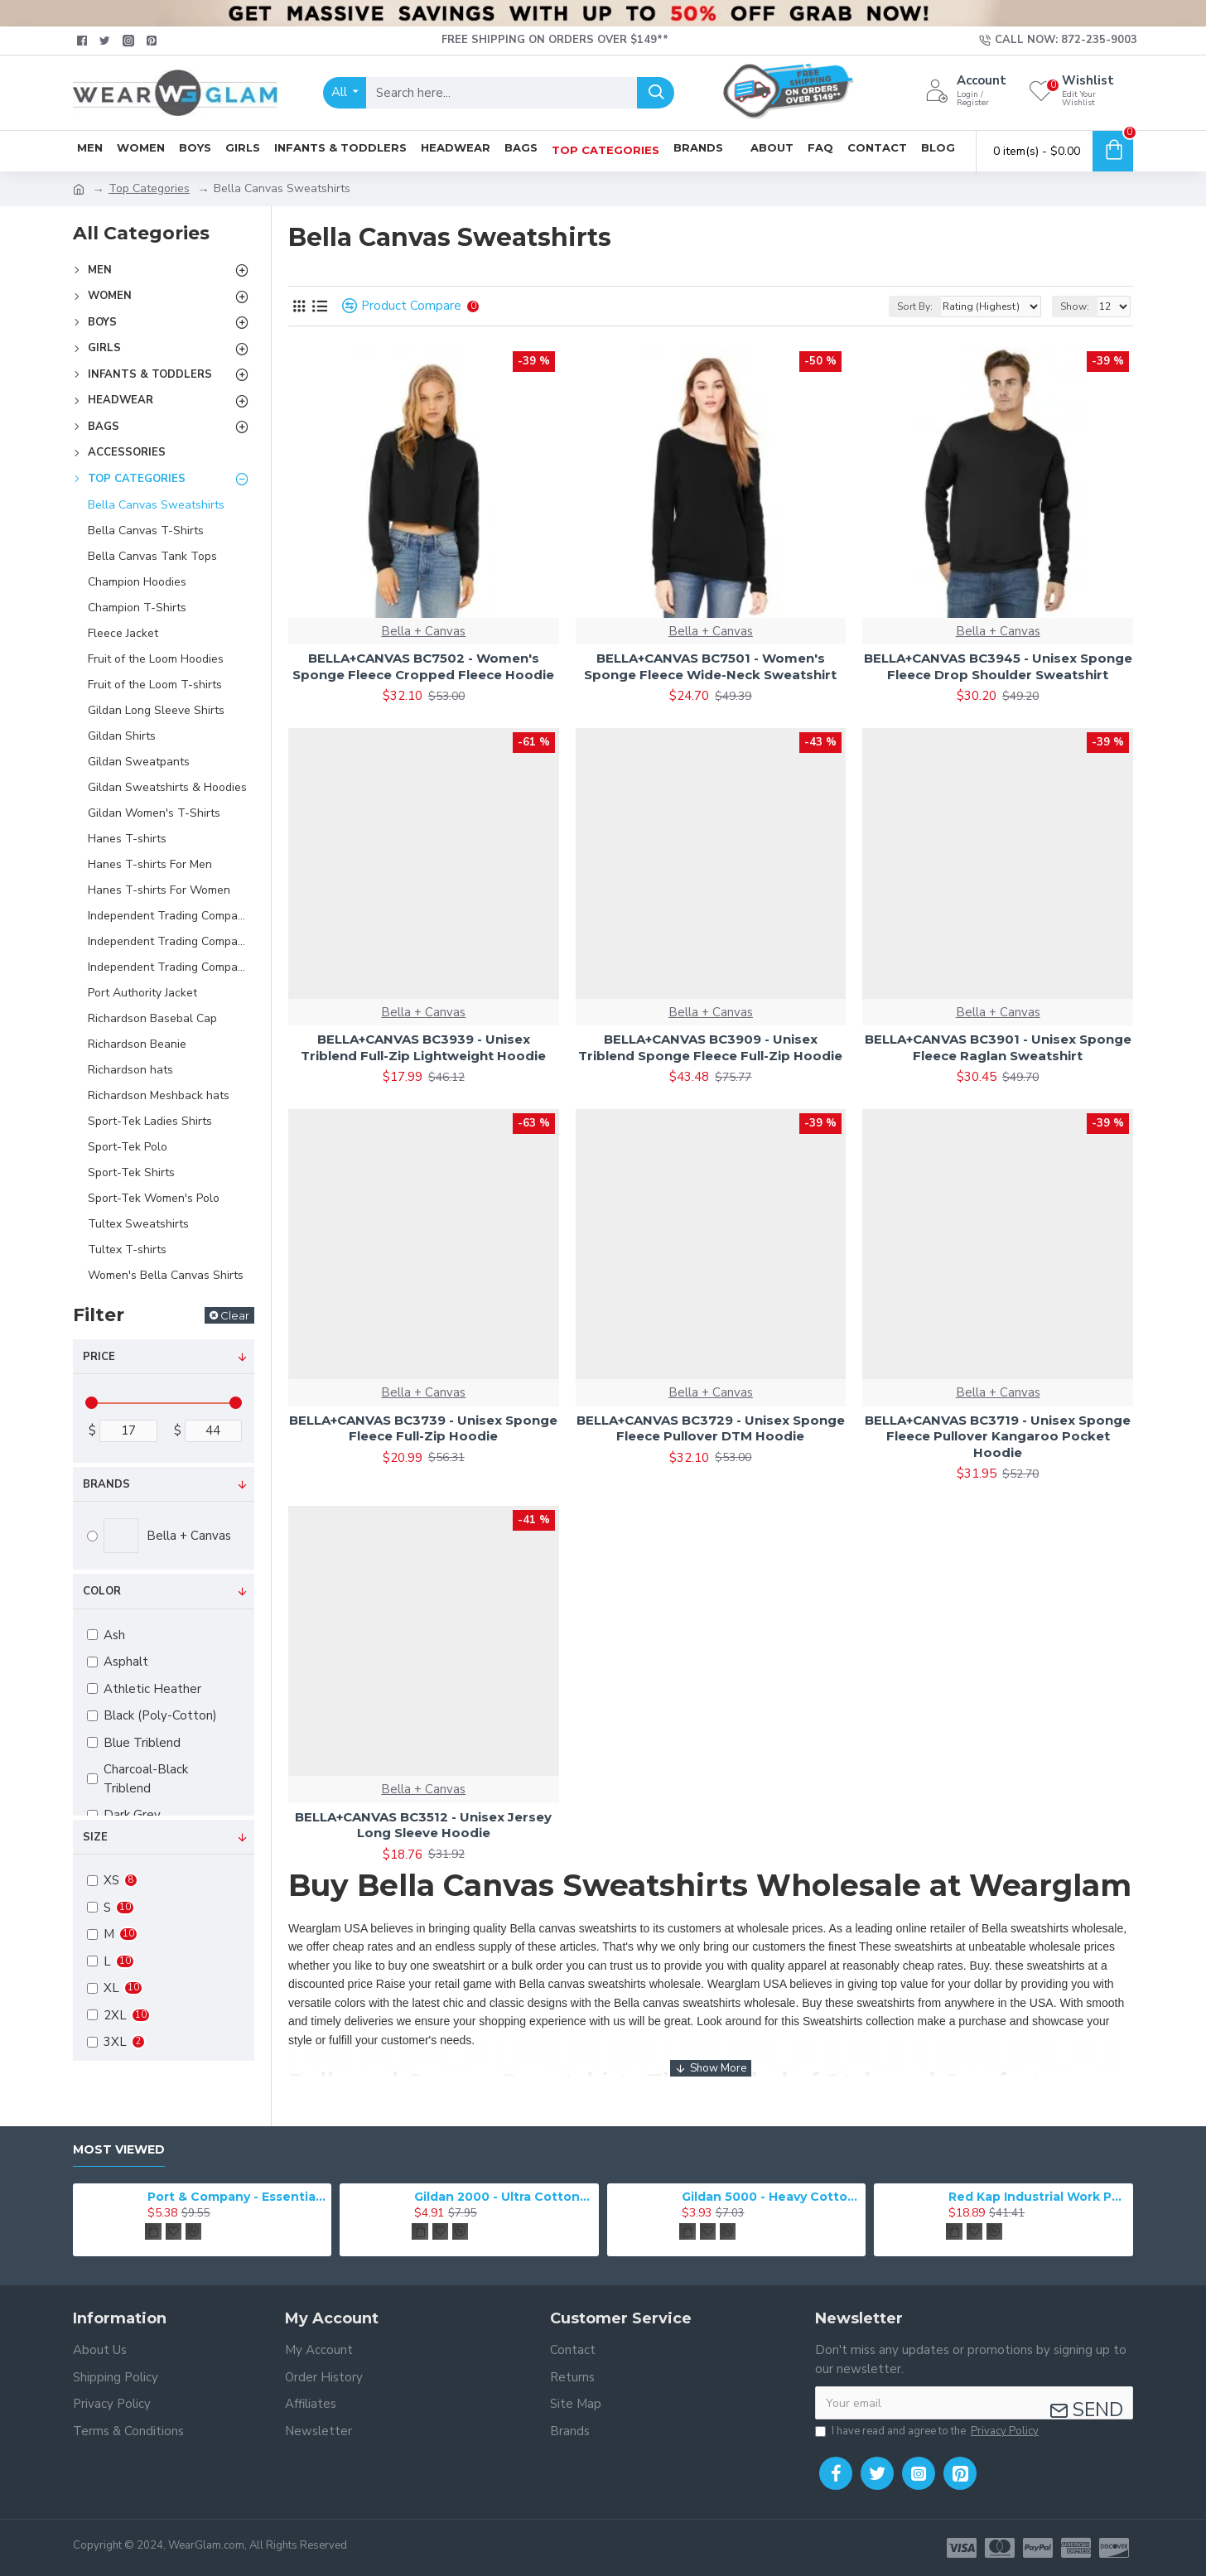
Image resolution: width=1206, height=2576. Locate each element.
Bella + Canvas (423, 631)
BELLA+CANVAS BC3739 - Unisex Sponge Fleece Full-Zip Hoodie (423, 1428)
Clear (234, 1315)
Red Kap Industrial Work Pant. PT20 (1037, 2196)
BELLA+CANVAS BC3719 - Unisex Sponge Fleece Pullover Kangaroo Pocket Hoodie (998, 1436)
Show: (1074, 306)
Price (99, 1356)
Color (102, 1591)
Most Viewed (119, 2150)
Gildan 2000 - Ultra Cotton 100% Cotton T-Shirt (503, 2196)
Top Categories (149, 188)
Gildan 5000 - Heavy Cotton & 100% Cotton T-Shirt (771, 2196)
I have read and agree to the (928, 2432)
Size (95, 1837)
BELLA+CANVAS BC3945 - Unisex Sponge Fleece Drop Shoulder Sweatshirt (998, 666)
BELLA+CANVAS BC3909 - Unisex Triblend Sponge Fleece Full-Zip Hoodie (710, 1047)
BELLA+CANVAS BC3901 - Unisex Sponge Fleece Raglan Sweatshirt (998, 1047)
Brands (106, 1484)
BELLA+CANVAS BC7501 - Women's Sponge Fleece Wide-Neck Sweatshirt (710, 666)
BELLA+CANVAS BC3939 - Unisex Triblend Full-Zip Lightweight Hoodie (423, 1047)
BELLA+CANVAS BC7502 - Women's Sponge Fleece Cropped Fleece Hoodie (423, 666)
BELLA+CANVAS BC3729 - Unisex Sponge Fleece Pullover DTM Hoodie (710, 1428)
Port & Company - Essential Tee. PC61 (236, 2196)
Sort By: (915, 306)
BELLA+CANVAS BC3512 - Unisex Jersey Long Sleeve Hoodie (423, 1825)
